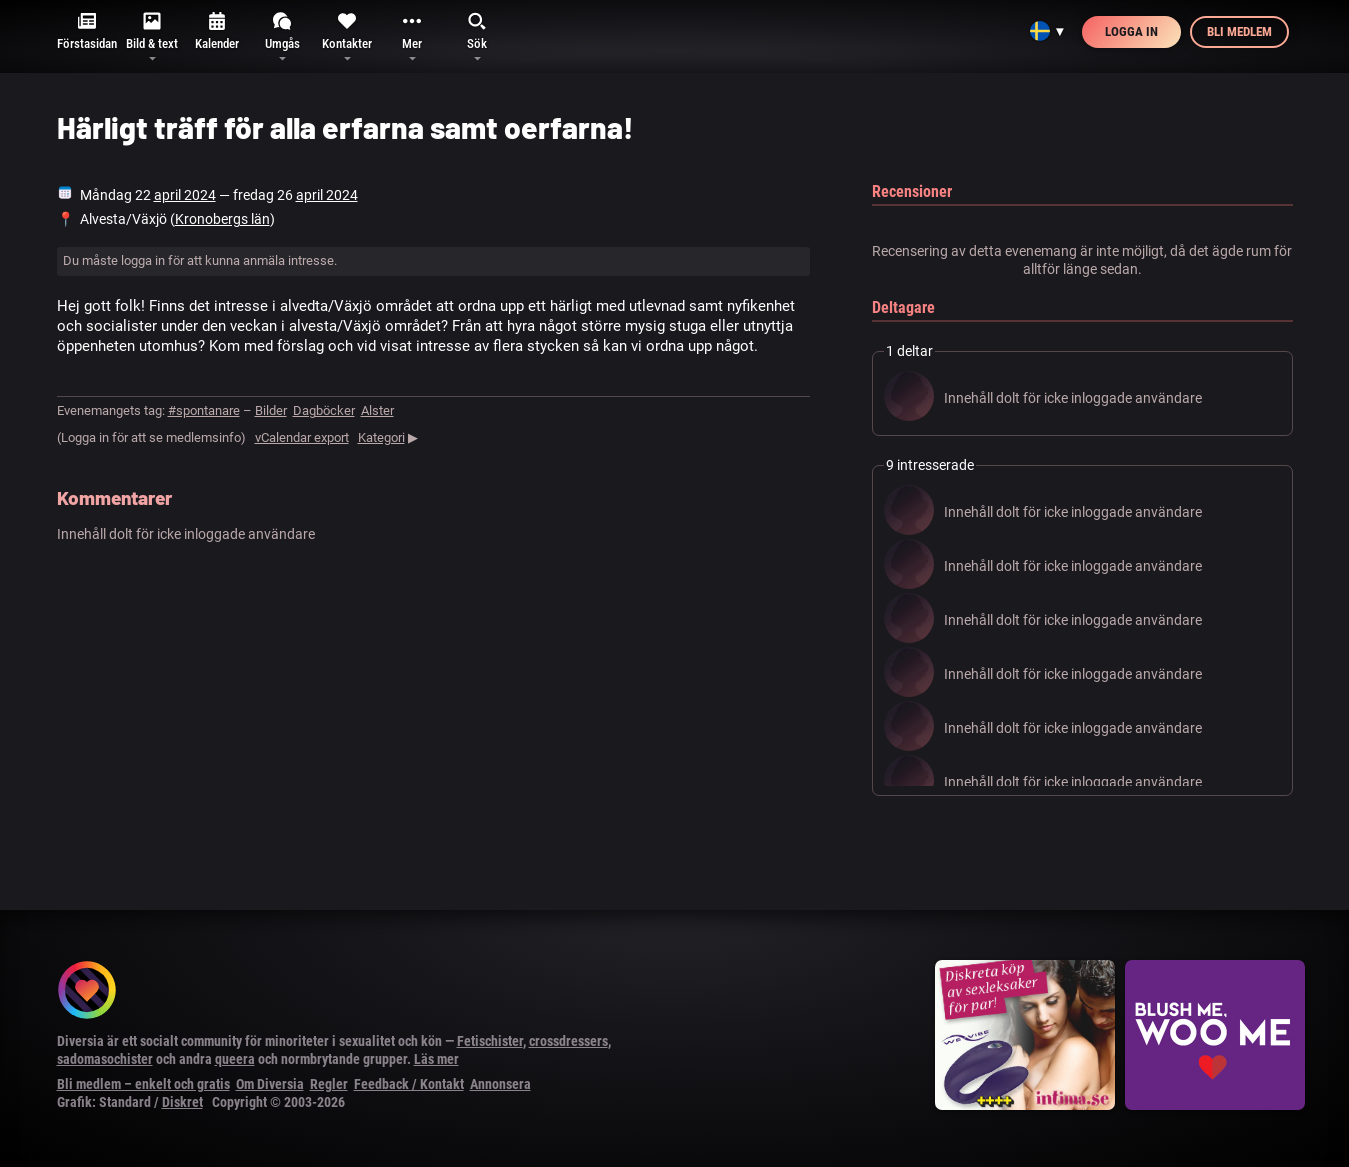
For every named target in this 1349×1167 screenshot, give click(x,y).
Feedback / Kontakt (409, 1084)
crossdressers (568, 1041)
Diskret (182, 1102)
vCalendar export (302, 437)
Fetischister (490, 1041)
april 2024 (185, 195)
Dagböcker (324, 410)
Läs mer (436, 1059)
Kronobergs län (222, 219)
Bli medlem (1239, 31)
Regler (329, 1084)
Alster (377, 410)
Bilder (271, 410)
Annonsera (500, 1084)
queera (235, 1059)
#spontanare (204, 410)
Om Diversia (270, 1084)
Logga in (1131, 31)
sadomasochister (105, 1059)
